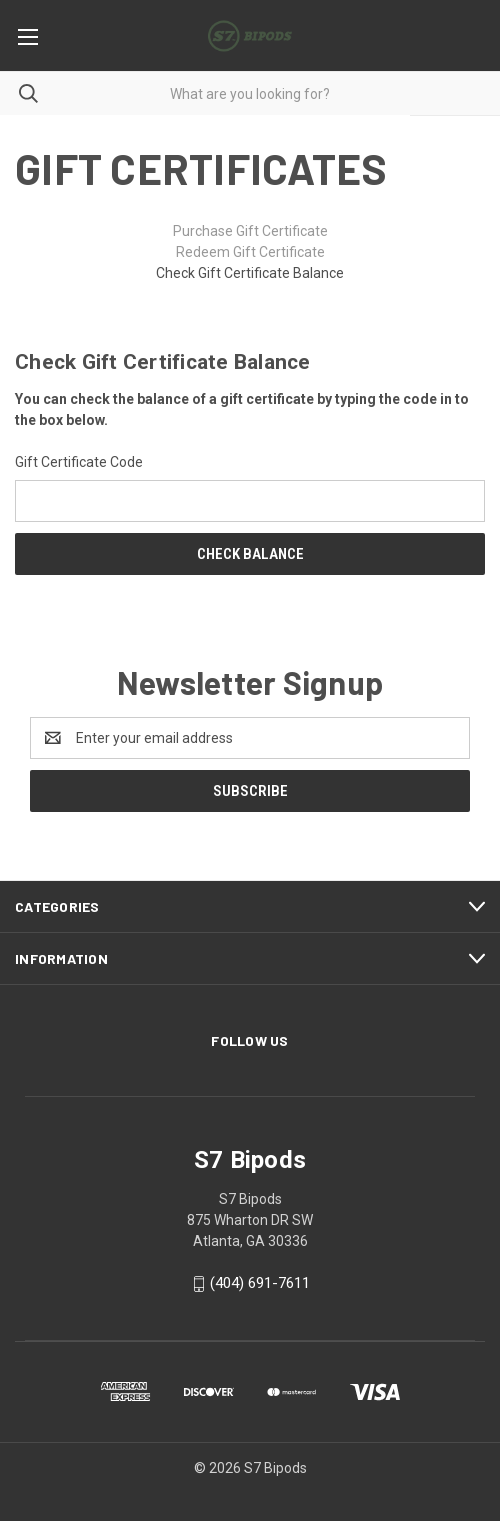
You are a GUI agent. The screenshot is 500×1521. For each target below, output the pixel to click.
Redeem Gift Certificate (250, 252)
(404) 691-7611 (260, 1283)
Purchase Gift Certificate (250, 231)
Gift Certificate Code (79, 462)
